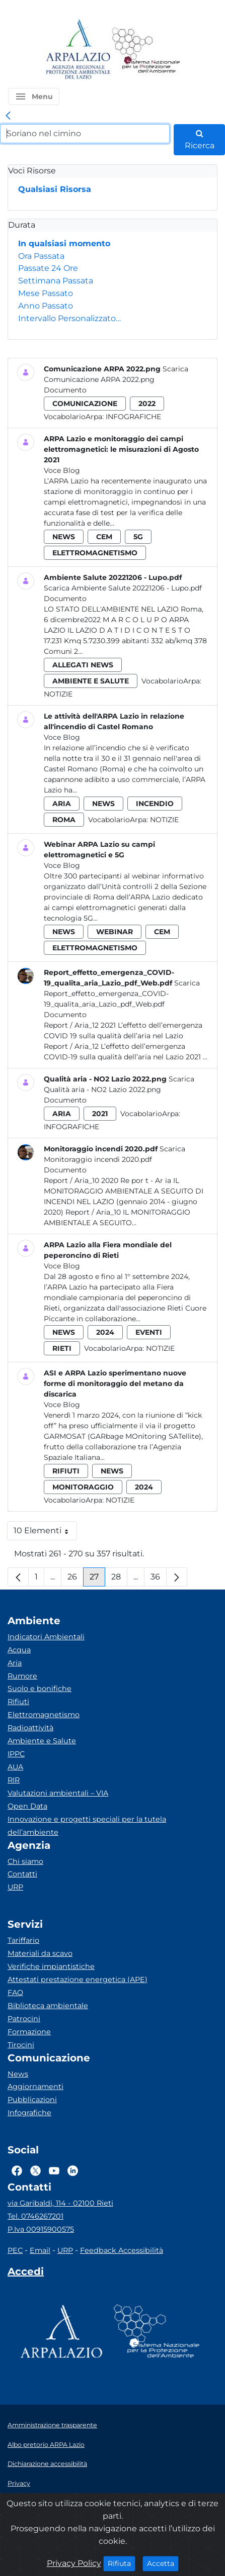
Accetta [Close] (163, 2563)
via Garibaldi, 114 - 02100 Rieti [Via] (60, 2203)
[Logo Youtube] (54, 2170)
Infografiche (133, 416)
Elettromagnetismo (44, 1714)
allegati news (82, 664)
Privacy (19, 2483)
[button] (33, 96)
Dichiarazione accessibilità (47, 2463)
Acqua (19, 1649)
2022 (147, 403)
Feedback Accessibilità (121, 2250)
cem (104, 536)
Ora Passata (41, 256)
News (18, 2073)
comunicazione (84, 403)
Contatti (22, 1873)
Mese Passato (45, 293)
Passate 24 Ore (48, 268)
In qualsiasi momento (64, 243)
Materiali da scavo (40, 1953)
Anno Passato (45, 306)
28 (119, 1579)
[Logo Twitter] (35, 2170)
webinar (114, 931)
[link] (8, 116)
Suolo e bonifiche (39, 1688)
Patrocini (24, 2018)
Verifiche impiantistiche (51, 1966)
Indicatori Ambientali (46, 1636)
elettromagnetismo (94, 552)
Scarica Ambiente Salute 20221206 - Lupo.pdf (123, 587)
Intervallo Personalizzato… (69, 318)
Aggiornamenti (35, 2086)
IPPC (16, 1753)
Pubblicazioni (32, 2099)
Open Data (27, 1806)
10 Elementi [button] (45, 1533)
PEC (15, 2250)
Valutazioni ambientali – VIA (58, 1793)
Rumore (22, 1675)
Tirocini (21, 2044)
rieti (61, 1348)
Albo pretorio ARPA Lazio (46, 2444)
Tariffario (23, 1940)
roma (64, 819)
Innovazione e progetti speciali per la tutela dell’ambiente (87, 1826)
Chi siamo (25, 1861)
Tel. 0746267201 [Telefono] (35, 2216)
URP (15, 1887)
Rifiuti (18, 1701)
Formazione (29, 2031)
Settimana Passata (55, 280)
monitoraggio (83, 1487)
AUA (15, 1766)
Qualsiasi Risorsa (54, 189)
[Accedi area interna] (26, 2273)
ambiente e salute (90, 680)
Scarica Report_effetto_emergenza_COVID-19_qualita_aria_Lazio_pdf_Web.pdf (122, 993)
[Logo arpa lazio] (77, 50)
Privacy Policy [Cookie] (74, 2563)
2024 (105, 1332)
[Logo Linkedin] (72, 2170)
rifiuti (66, 1470)
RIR (14, 1780)
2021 (100, 1113)
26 (75, 1579)
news (63, 536)
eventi (148, 1332)
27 (97, 1579)
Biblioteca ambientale (48, 2005)
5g (138, 536)
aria (61, 803)
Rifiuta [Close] (121, 2563)
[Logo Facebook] (17, 2170)
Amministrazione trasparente (52, 2425)
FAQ (15, 1992)
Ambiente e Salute (42, 1740)
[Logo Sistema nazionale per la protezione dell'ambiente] (146, 50)
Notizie (58, 694)
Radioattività (30, 1727)
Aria (15, 1662)
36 (159, 1579)
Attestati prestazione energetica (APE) (77, 1979)
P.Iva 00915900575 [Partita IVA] (41, 2229)
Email (40, 2250)
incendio (155, 803)
